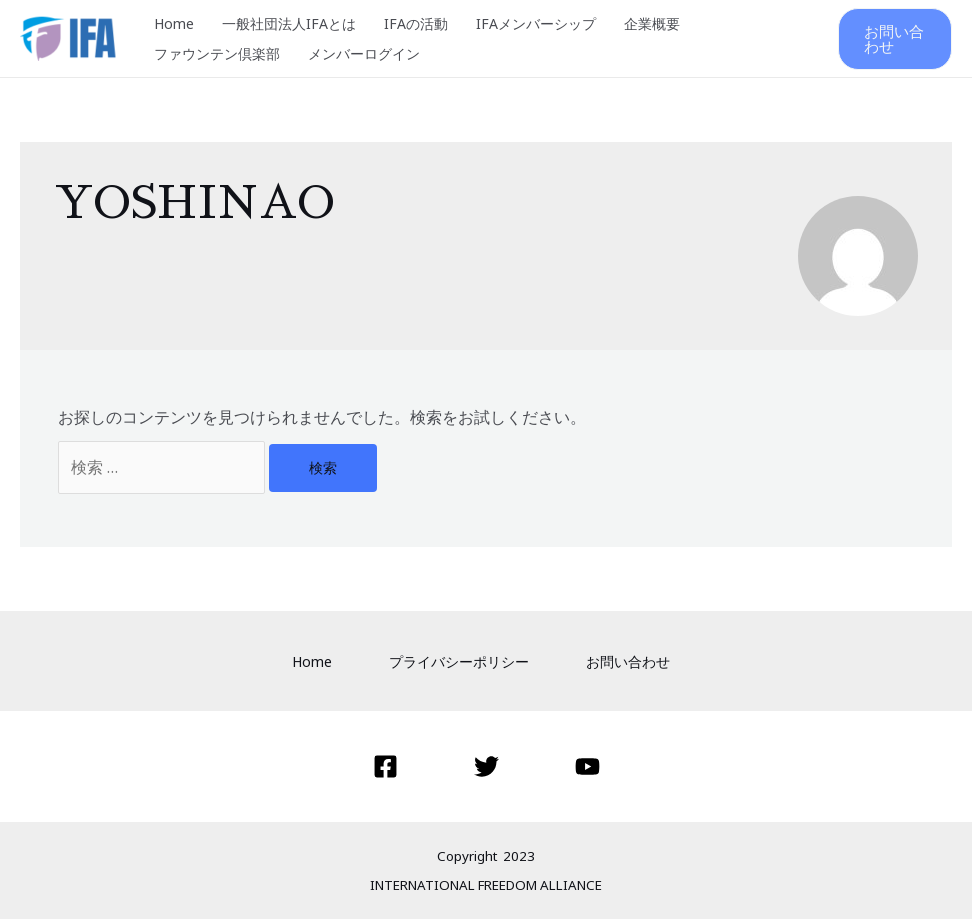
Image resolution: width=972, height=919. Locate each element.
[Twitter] (486, 766)
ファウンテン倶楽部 (217, 53)
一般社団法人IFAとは (289, 23)
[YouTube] (587, 766)
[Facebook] (385, 766)
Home (174, 23)
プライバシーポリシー (459, 661)
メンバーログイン (364, 53)
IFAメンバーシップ (536, 23)
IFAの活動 (416, 23)
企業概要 (652, 23)
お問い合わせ (628, 661)
